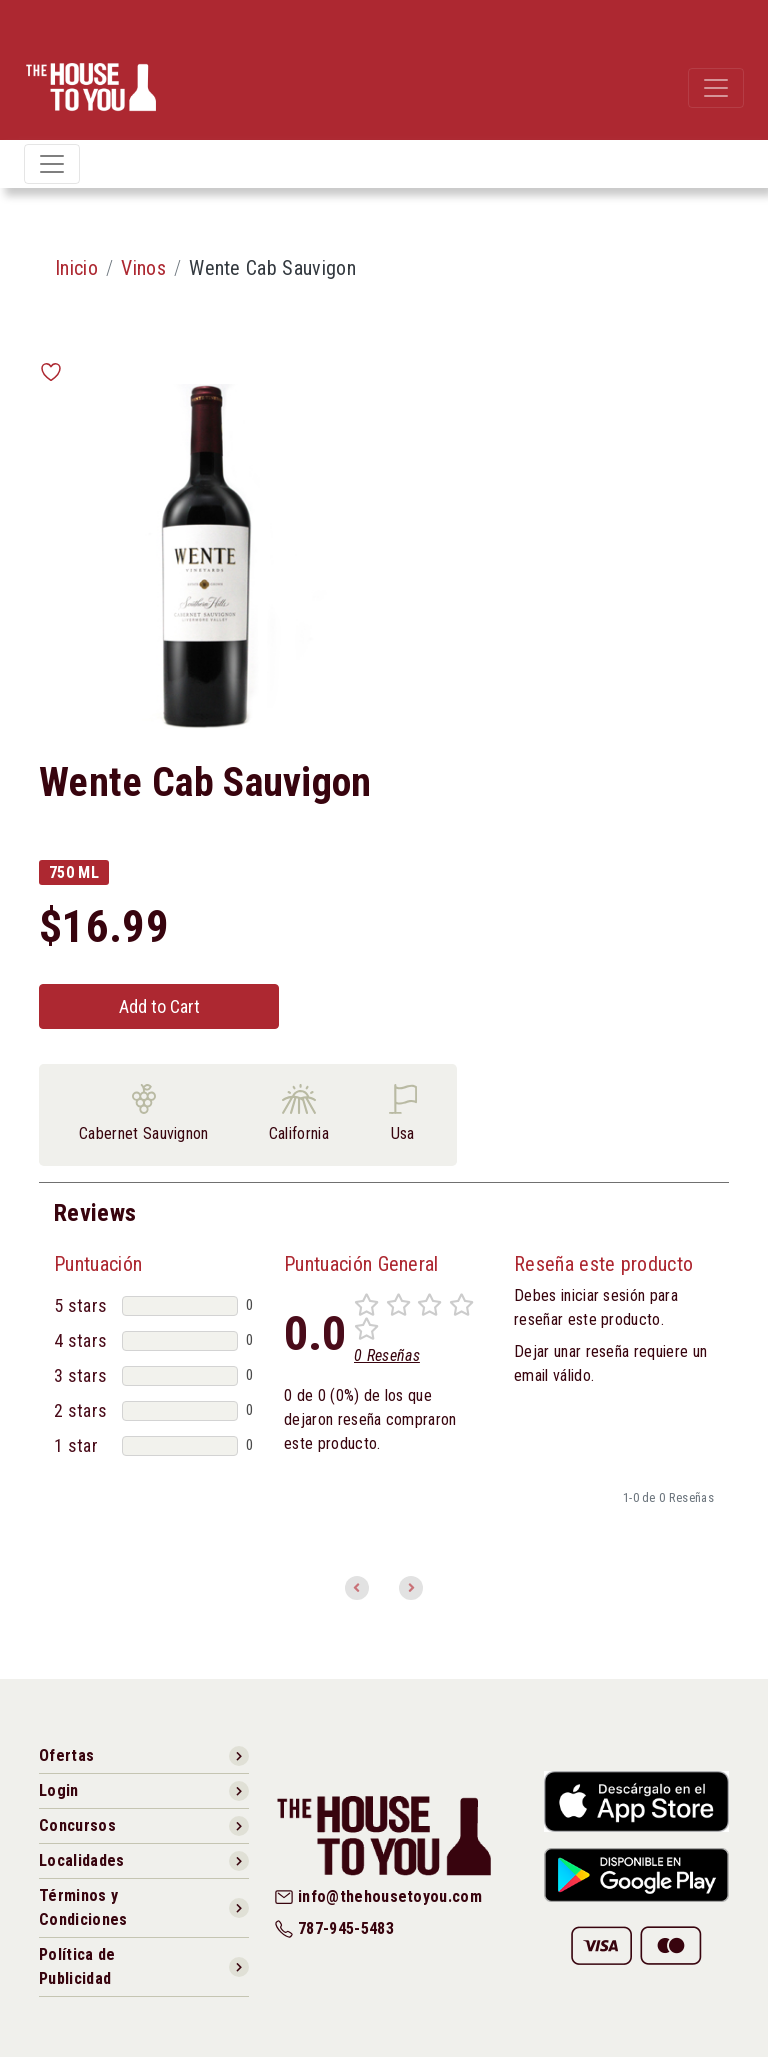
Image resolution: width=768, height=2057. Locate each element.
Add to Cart (159, 1006)
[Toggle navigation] (716, 88)
